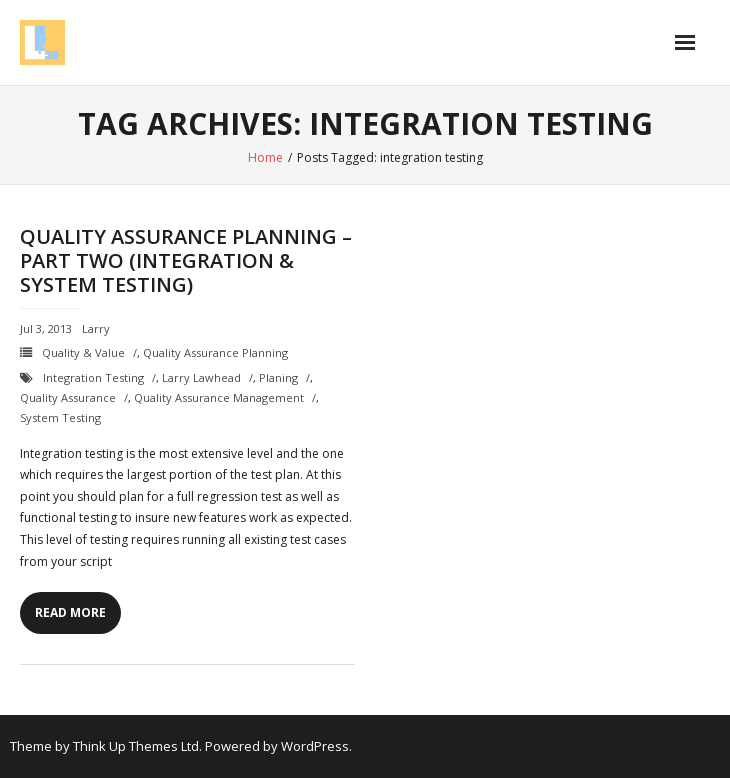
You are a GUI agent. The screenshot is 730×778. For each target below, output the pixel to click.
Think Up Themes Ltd (136, 746)
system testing (60, 417)
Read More (70, 612)
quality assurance (68, 397)
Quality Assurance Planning (215, 352)
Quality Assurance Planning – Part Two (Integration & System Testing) (186, 260)
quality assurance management (219, 397)
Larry (96, 328)
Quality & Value (83, 352)
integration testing (93, 377)
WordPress (315, 746)
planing (278, 377)
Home (265, 157)
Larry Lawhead (201, 377)
